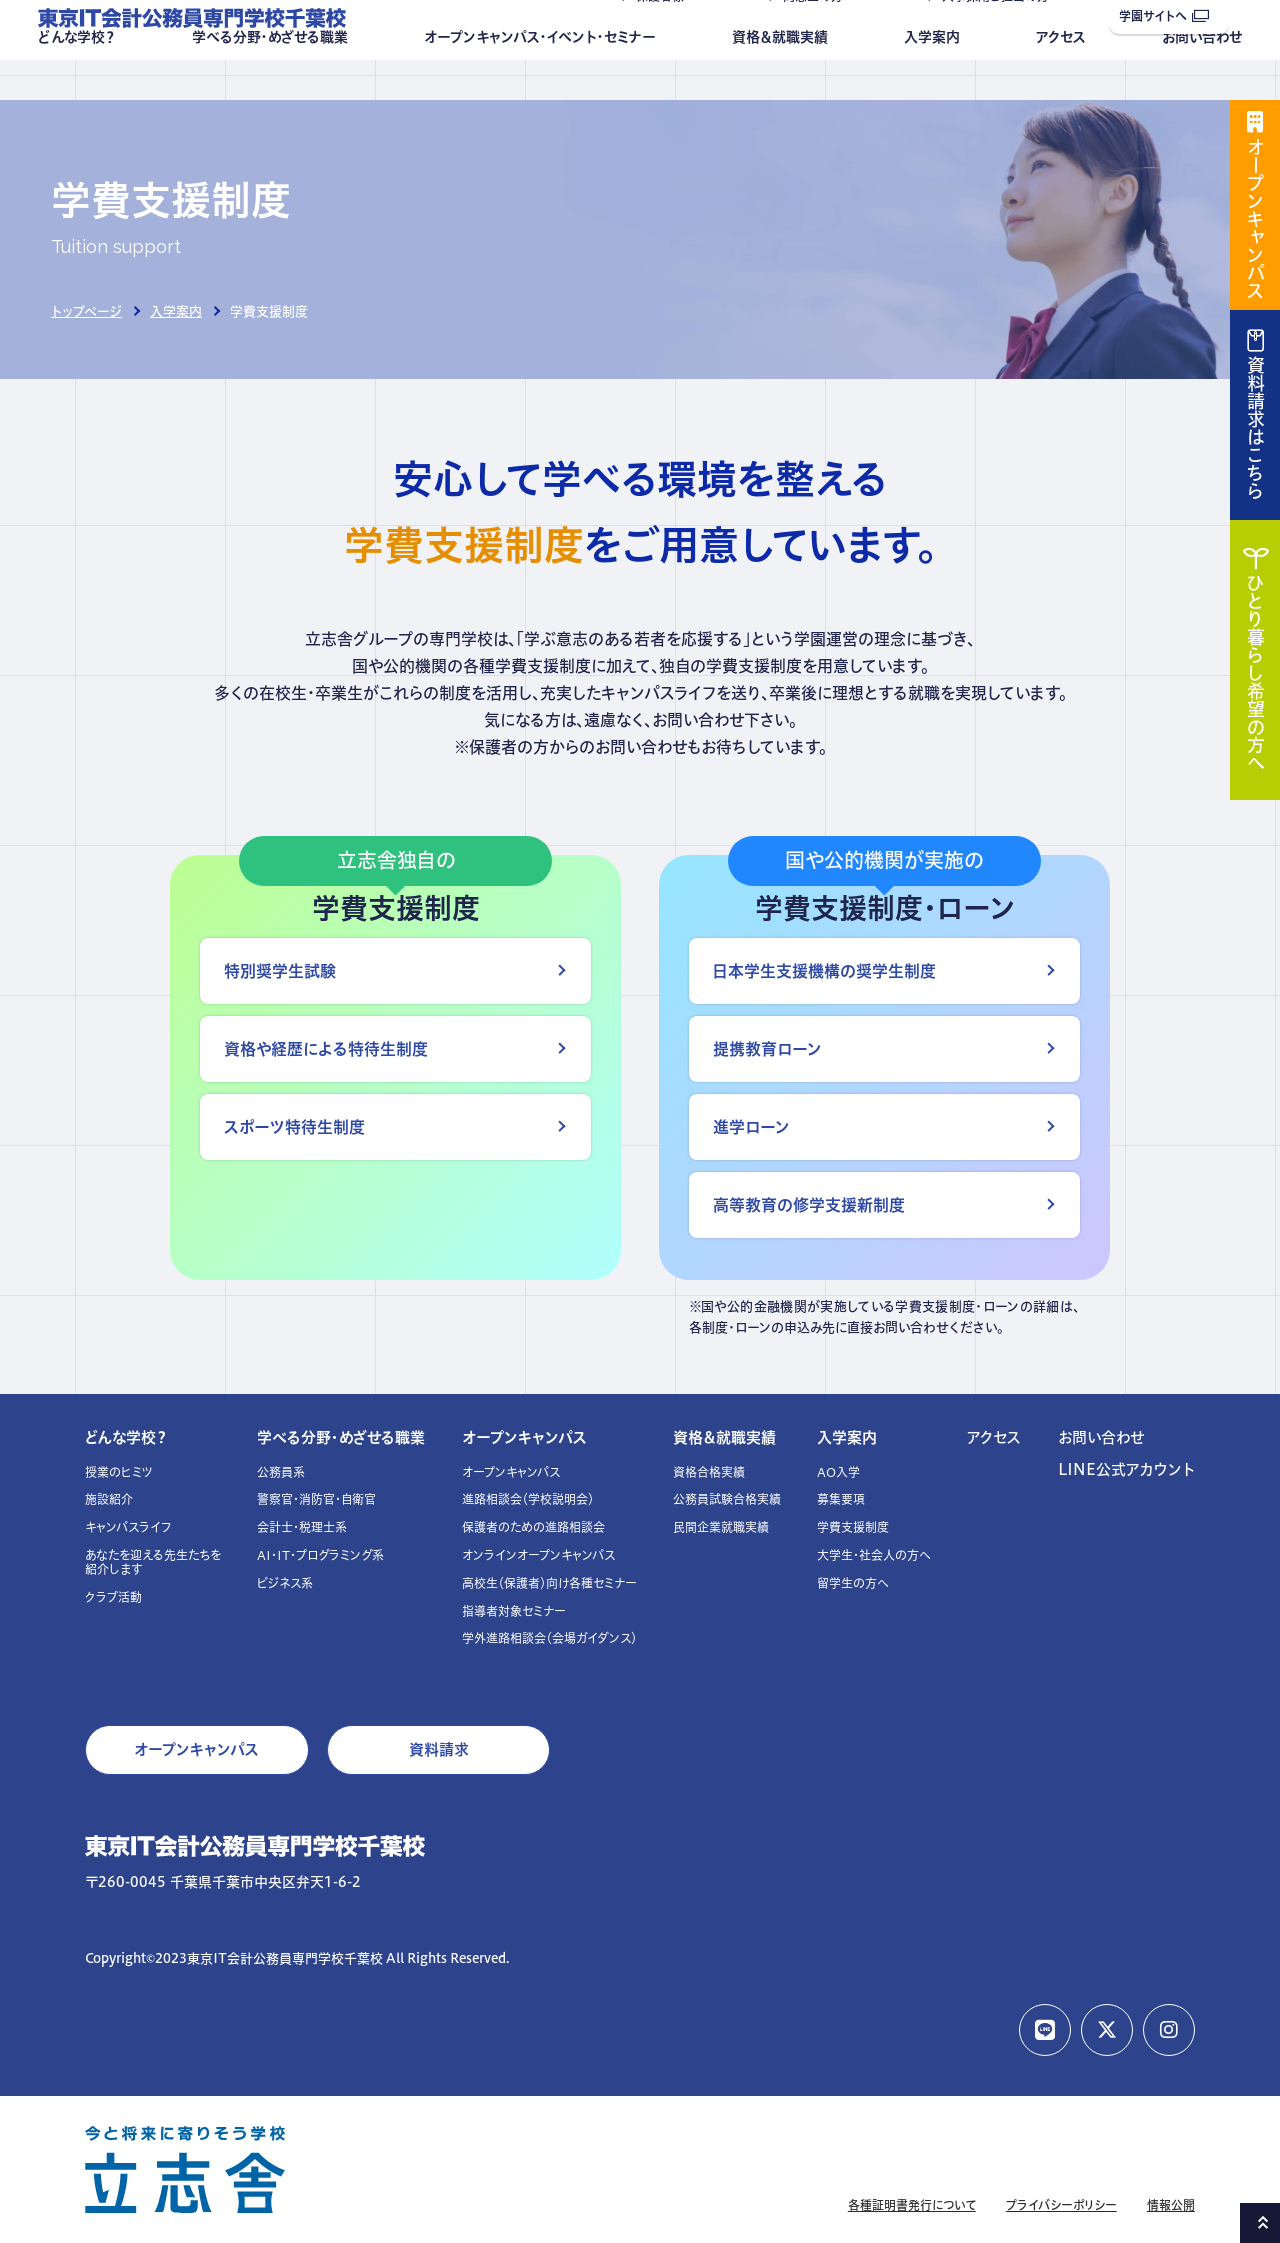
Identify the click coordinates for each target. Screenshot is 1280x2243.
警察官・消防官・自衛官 (316, 1499)
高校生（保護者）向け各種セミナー (549, 1583)
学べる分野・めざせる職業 (270, 77)
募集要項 (841, 1499)
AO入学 (838, 1472)
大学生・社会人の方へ (874, 1555)
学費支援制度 (853, 1527)
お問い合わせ (1202, 77)
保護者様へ (666, 36)
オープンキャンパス (524, 1437)
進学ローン (751, 1127)
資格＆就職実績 (780, 77)
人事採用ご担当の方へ (1001, 36)
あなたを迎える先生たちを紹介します (153, 1562)
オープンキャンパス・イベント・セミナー (540, 77)
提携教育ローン (767, 1049)
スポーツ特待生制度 (294, 1127)
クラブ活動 (113, 1597)
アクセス (1061, 77)
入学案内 (932, 77)
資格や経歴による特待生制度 (326, 1049)
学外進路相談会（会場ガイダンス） (549, 1638)
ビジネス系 (285, 1583)
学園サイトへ (1164, 16)
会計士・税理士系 (302, 1527)
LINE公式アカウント (1126, 1469)
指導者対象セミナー (514, 1611)
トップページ (86, 311)
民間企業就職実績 (721, 1527)
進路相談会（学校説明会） (528, 1499)
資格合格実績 (709, 1472)
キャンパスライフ (128, 1527)
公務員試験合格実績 (727, 1499)
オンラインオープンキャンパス (538, 1555)
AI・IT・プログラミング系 (320, 1555)
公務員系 (281, 1472)
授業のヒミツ (119, 1472)
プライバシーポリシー (1061, 2205)
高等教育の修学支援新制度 (809, 1205)
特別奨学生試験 (280, 971)
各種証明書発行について (912, 2205)
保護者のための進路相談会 (533, 1527)
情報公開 (1171, 2205)
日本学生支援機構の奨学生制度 (824, 971)
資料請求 (439, 1749)
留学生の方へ (853, 1583)
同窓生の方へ (819, 36)
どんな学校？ (77, 77)
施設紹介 (109, 1499)
